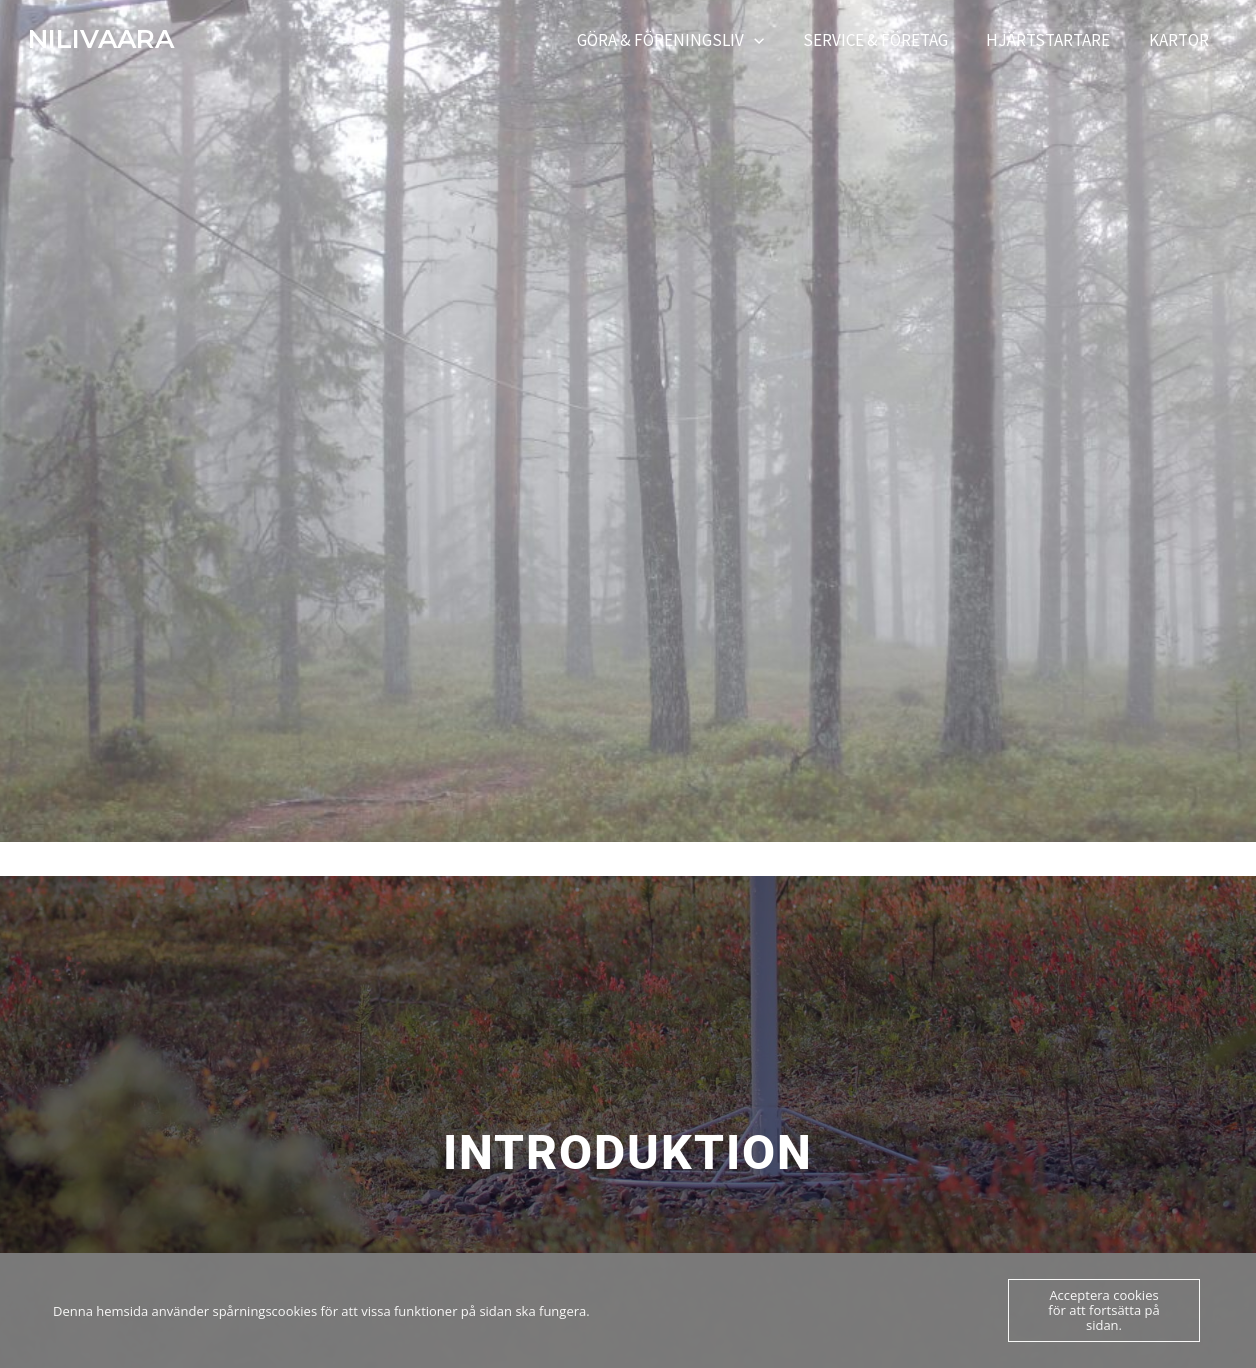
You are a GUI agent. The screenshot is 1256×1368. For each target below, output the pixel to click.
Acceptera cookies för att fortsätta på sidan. (1103, 1310)
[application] (770, 40)
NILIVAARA (101, 39)
